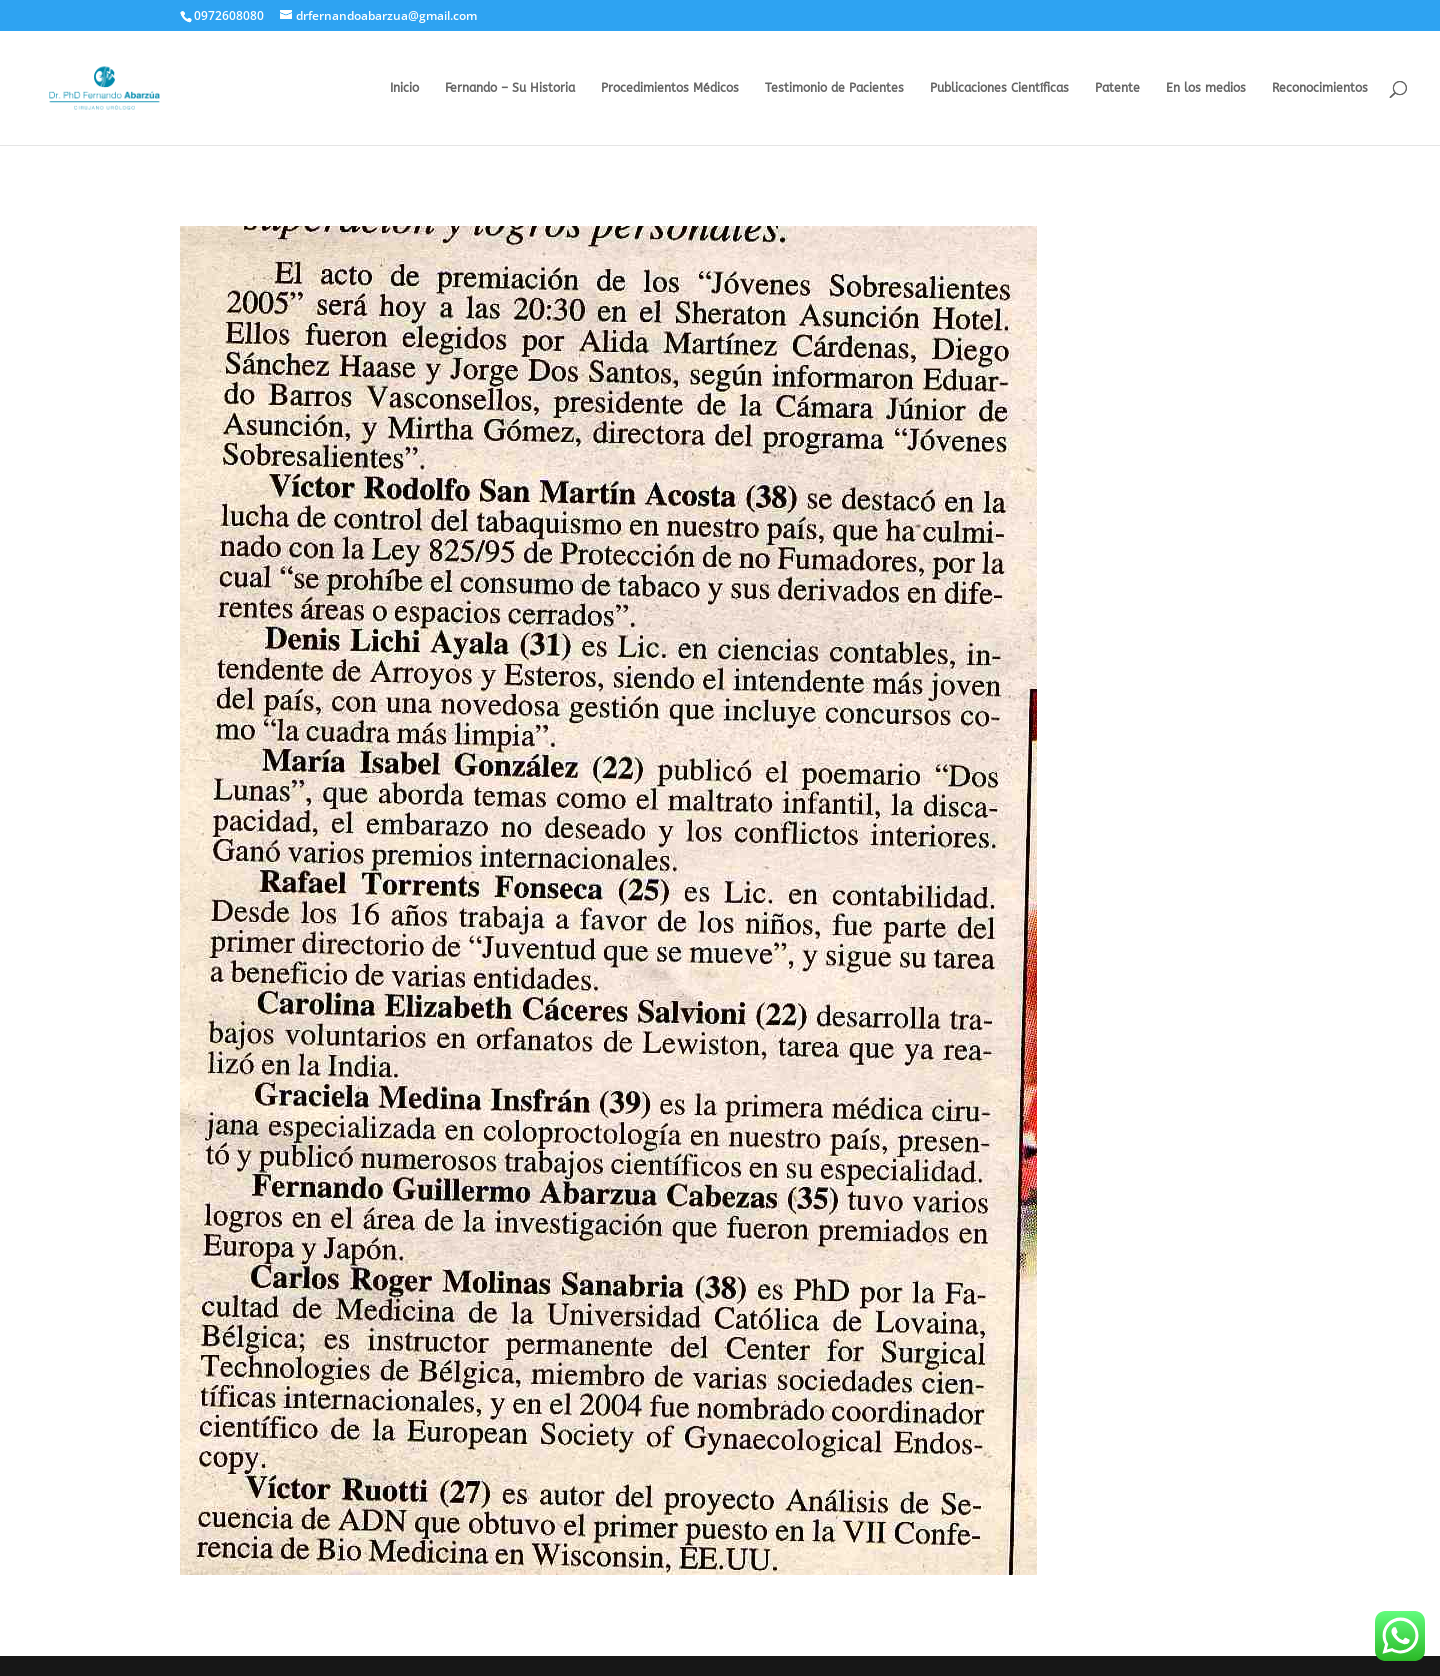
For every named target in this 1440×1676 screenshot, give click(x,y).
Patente (1117, 88)
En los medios (1206, 88)
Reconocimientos (1320, 88)
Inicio (404, 88)
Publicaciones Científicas (999, 88)
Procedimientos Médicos (670, 88)
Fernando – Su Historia (510, 88)
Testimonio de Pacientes (834, 88)
